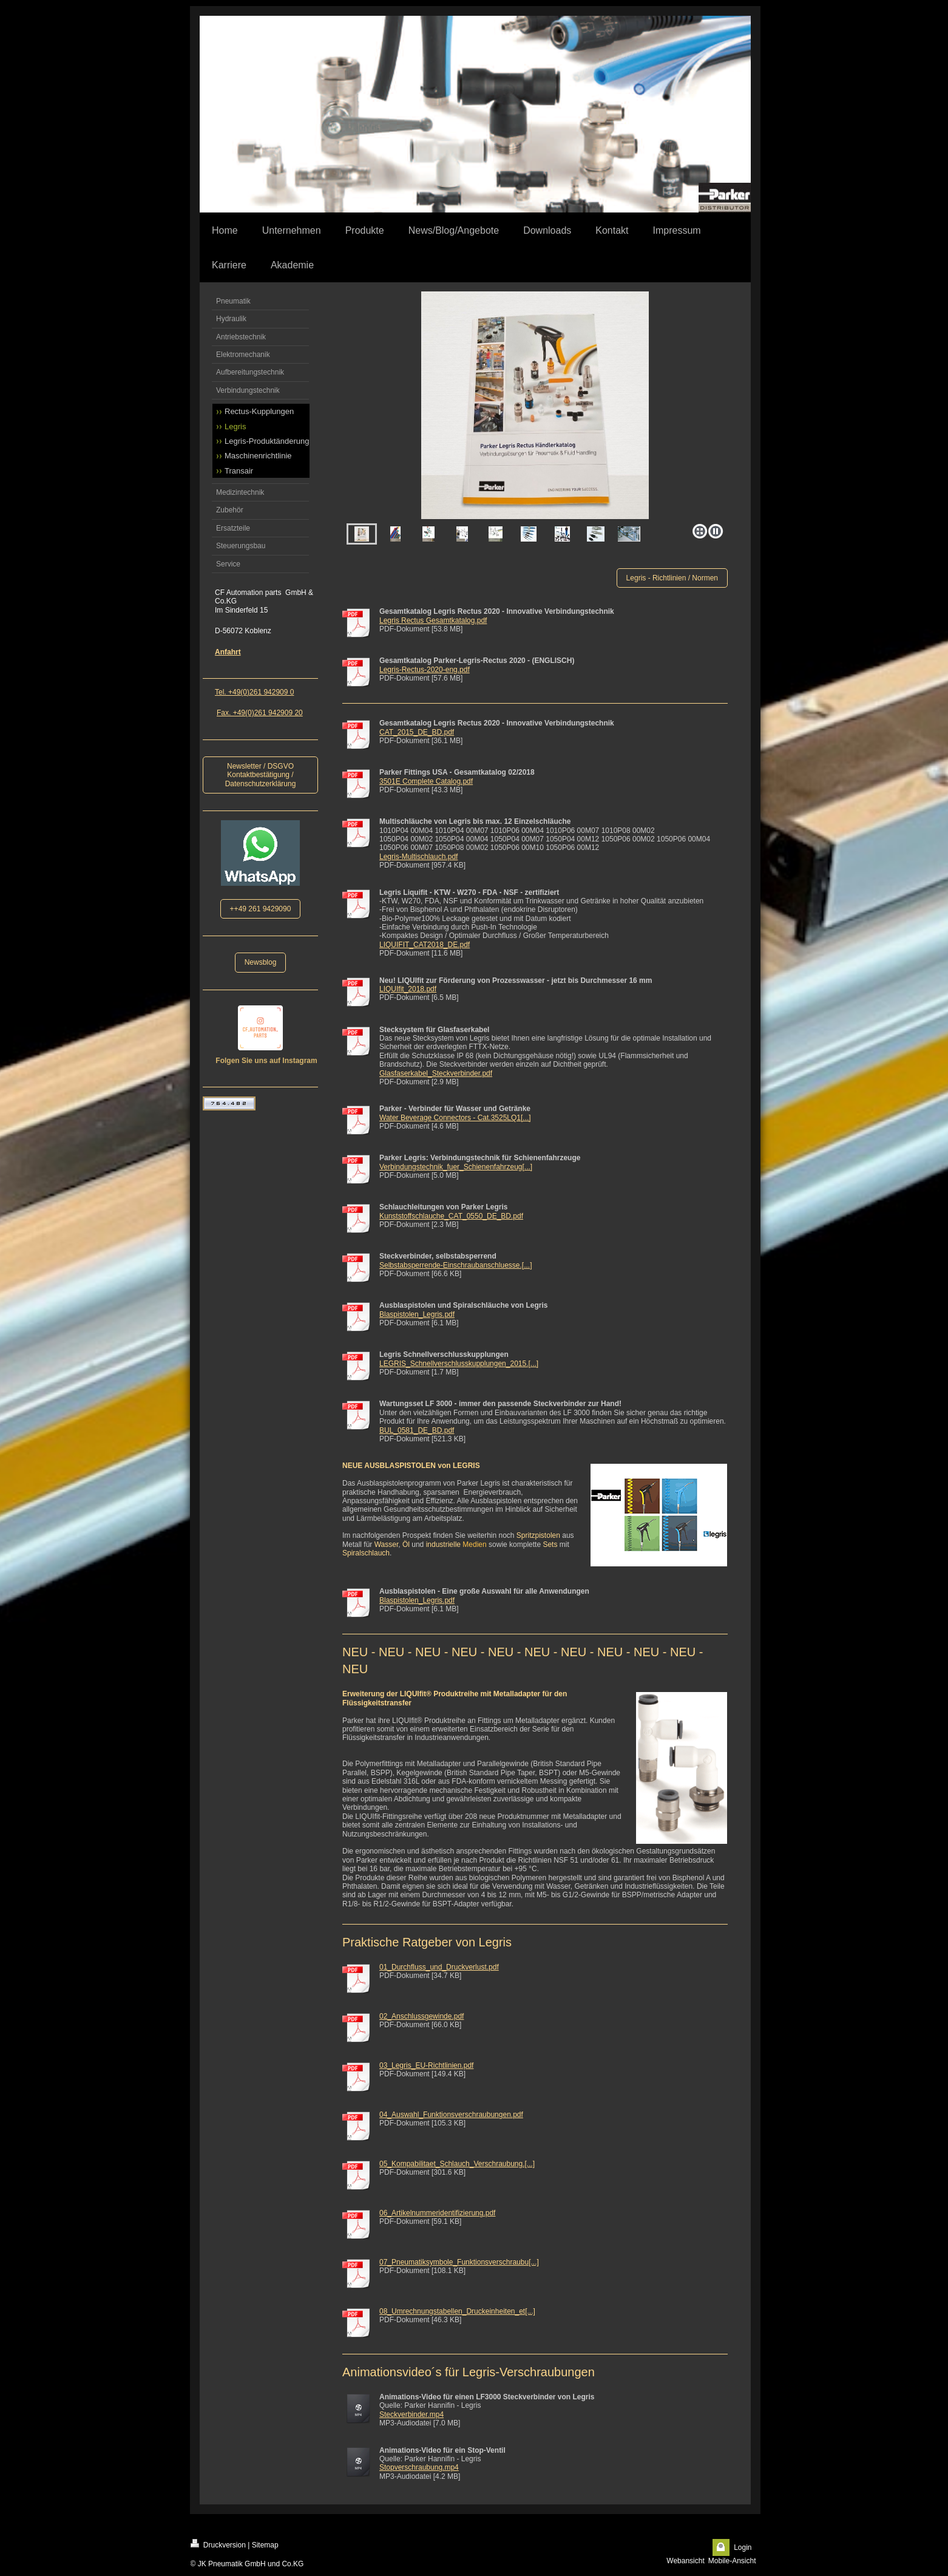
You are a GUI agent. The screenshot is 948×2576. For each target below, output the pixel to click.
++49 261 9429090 (260, 909)
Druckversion (218, 2544)
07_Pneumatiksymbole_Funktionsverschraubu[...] (459, 2262)
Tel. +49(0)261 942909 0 (254, 692)
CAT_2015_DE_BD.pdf (416, 732)
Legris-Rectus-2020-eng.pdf (424, 669)
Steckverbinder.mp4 (411, 2414)
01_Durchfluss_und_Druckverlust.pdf (439, 1967)
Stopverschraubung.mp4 (419, 2467)
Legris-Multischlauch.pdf (418, 856)
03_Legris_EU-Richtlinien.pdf (426, 2065)
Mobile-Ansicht (732, 2561)
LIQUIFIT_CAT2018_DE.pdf (424, 944)
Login (742, 2547)
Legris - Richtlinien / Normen (672, 578)
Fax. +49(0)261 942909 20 (260, 713)
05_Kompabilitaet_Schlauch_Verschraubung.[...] (457, 2164)
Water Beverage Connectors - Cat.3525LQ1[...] (455, 1117)
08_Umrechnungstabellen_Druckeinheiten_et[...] (457, 2311)
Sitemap (265, 2545)
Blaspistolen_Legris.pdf (417, 1314)
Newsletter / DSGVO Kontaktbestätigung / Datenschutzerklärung (260, 775)
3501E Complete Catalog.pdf (426, 781)
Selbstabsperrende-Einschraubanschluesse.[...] (455, 1265)
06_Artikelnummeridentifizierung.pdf (437, 2213)
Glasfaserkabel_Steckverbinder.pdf (435, 1073)
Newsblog (261, 962)
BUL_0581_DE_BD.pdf (416, 1430)
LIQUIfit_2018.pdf (407, 989)
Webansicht (685, 2561)
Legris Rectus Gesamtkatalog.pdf (433, 620)
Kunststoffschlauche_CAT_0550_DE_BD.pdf (451, 1216)
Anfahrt (228, 652)
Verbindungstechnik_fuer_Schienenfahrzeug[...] (455, 1167)
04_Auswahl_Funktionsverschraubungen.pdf (451, 2114)
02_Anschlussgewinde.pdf (421, 2016)
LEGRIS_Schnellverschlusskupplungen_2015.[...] (458, 1363)
